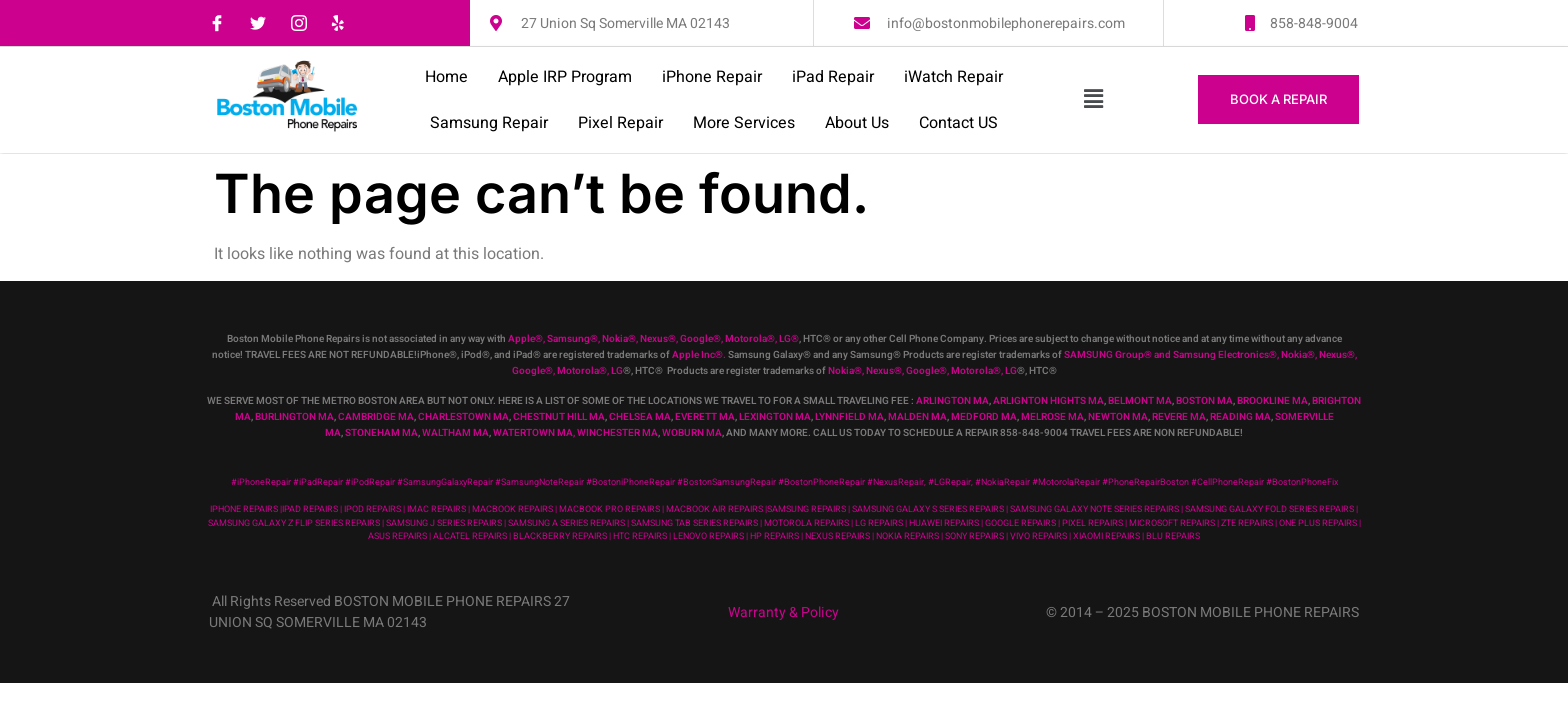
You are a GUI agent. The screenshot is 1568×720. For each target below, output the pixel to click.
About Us (857, 123)
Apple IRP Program (565, 77)
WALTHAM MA (455, 433)
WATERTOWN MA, (534, 433)
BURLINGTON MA (294, 417)
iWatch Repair (953, 77)
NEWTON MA (1118, 417)
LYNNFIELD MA (849, 417)
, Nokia (613, 339)
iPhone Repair (712, 77)
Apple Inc (693, 355)
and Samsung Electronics (1210, 355)
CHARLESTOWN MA (463, 417)
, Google (694, 339)
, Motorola (744, 339)
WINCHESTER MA (617, 433)
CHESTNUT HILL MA (559, 417)
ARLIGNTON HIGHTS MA (1048, 401)
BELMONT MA (1140, 401)
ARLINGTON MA (952, 401)
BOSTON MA (1204, 401)
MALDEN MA (917, 417)
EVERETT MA (705, 417)
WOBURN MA (692, 433)
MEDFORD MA (984, 417)
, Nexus (652, 339)
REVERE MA (1179, 417)
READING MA (1240, 417)
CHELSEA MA (640, 417)
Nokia (1294, 355)
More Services (744, 123)
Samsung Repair (489, 123)
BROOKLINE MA (1272, 401)
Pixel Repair (620, 123)
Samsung (568, 339)
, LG (783, 339)
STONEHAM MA (381, 433)
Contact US (958, 123)
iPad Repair (833, 77)
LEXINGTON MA (775, 417)
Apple (521, 339)
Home (446, 77)
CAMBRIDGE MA (376, 417)
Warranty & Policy (783, 612)
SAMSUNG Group (1104, 355)
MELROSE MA (1052, 417)
